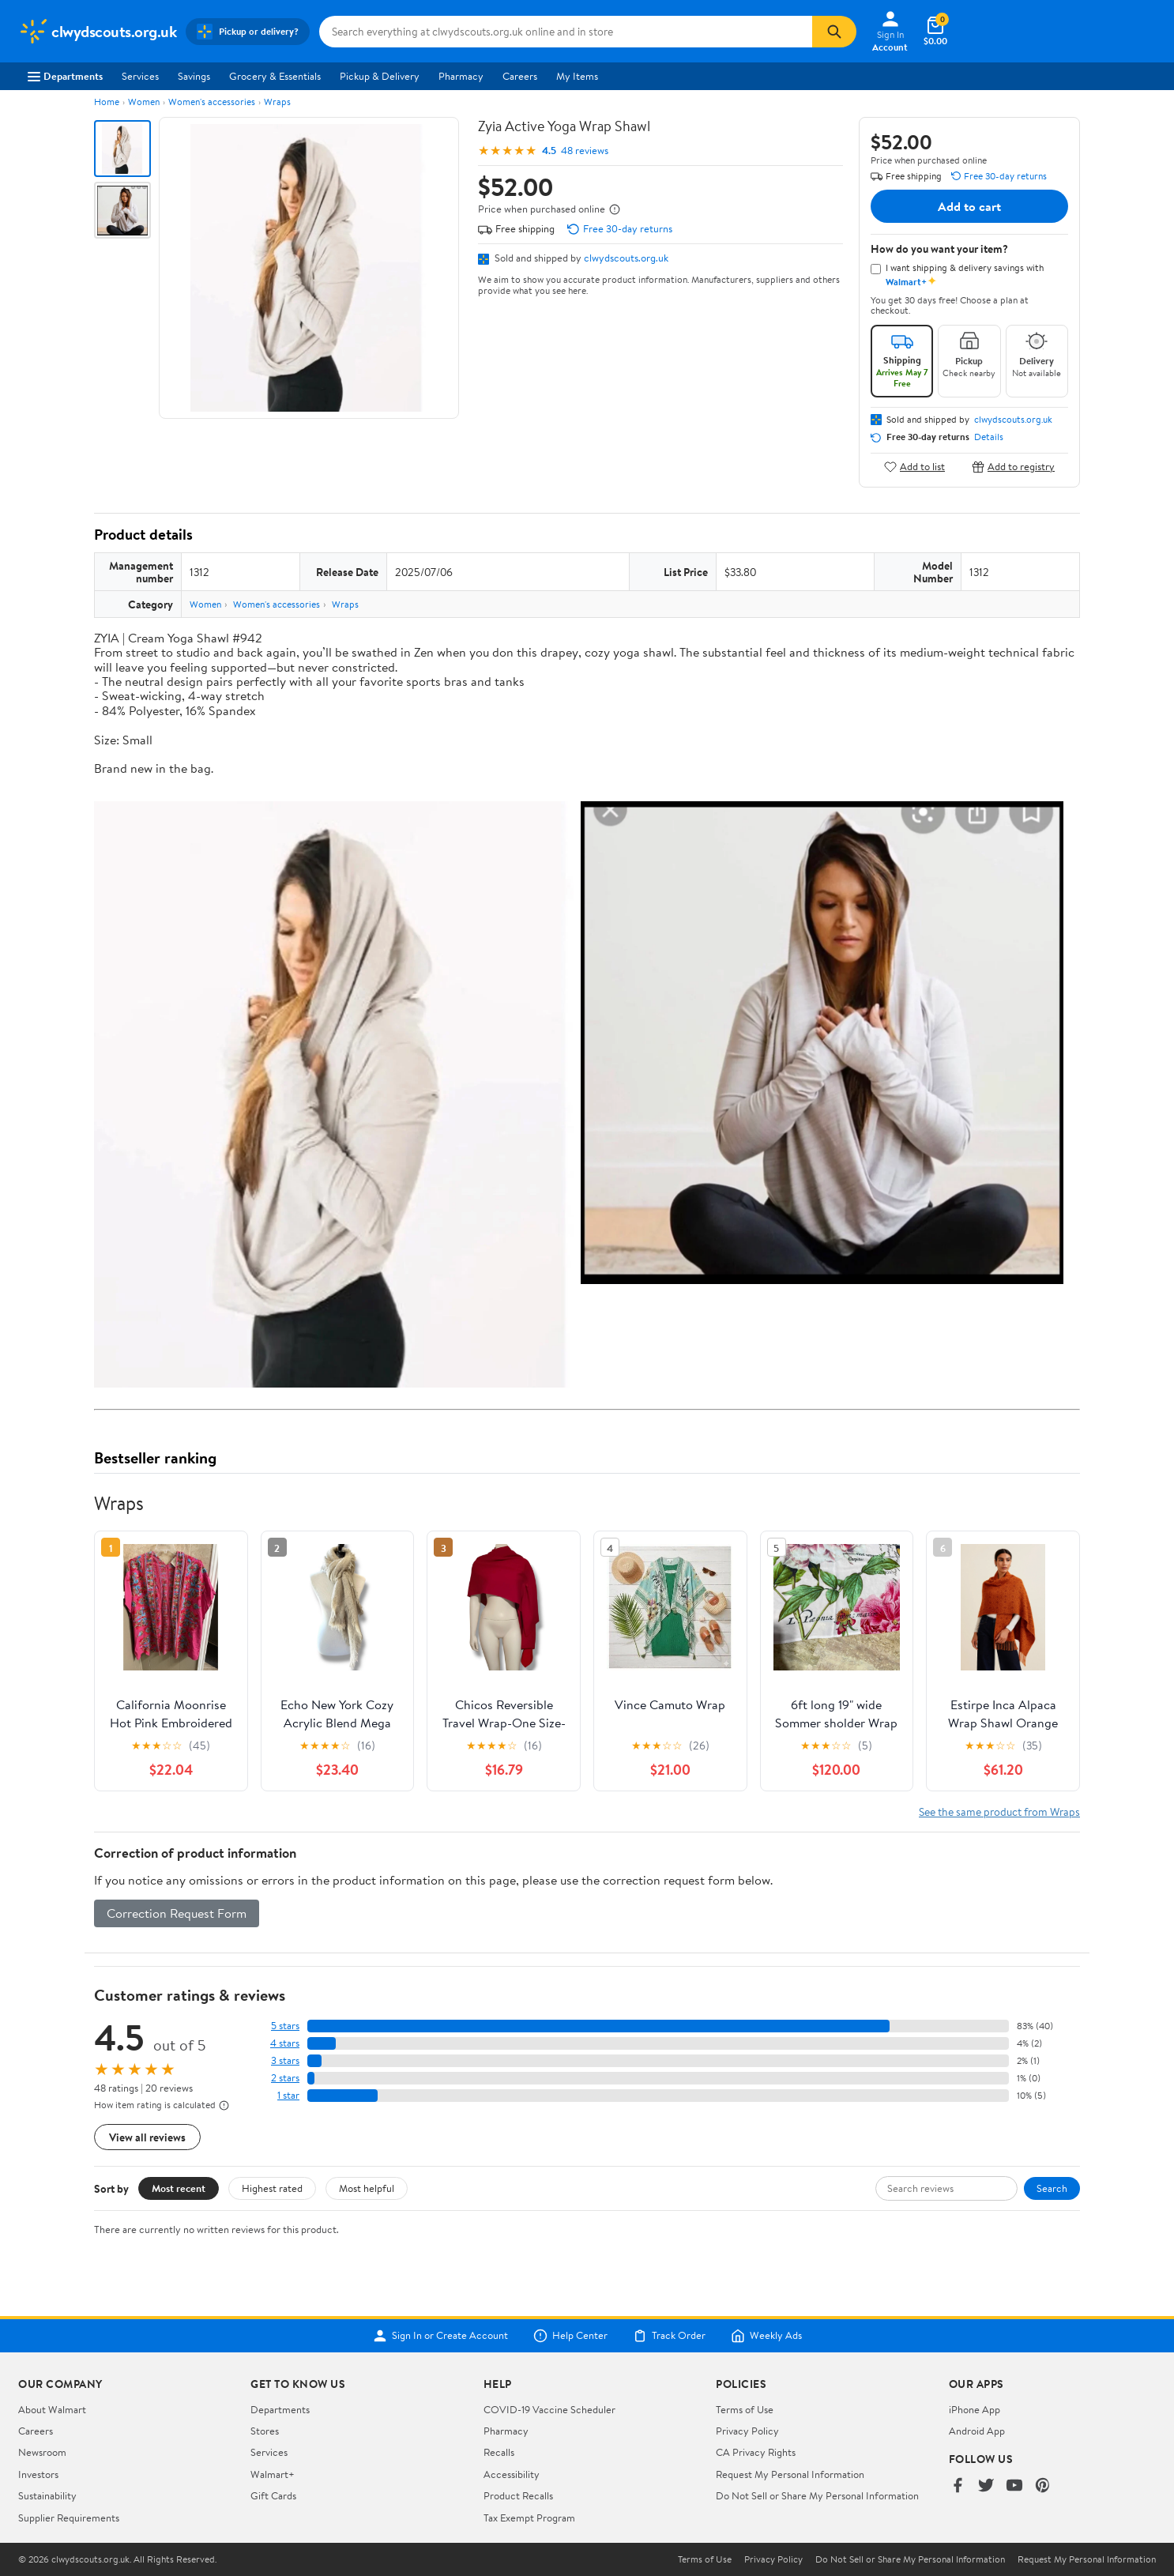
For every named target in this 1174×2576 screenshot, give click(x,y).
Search (1052, 2188)
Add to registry (1013, 466)
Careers (519, 76)
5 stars (285, 2026)
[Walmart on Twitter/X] (986, 2486)
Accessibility (512, 2474)
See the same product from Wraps (999, 1811)
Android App (977, 2430)
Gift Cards (273, 2495)
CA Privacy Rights (756, 2452)
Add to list (914, 466)
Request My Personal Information (790, 2474)
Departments (65, 76)
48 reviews (584, 150)
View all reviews (147, 2137)
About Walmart (52, 2409)
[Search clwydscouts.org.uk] (565, 31)
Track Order (669, 2336)
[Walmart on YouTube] (1014, 2486)
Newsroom (42, 2452)
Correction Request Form (176, 1913)
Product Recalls (518, 2495)
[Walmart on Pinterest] (1043, 2486)
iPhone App (974, 2409)
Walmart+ (272, 2474)
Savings (194, 76)
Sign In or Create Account (440, 2336)
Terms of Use (744, 2409)
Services (140, 76)
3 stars (285, 2060)
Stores (264, 2430)
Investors (38, 2474)
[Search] (834, 31)
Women (144, 101)
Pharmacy (461, 76)
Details (988, 437)
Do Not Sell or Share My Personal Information (817, 2495)
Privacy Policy (747, 2430)
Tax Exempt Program (529, 2517)
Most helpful (366, 2188)
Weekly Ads (766, 2336)
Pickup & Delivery (380, 76)
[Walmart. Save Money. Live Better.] (97, 31)
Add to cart (969, 206)
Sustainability (47, 2495)
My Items (577, 76)
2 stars (285, 2078)
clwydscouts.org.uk (626, 257)
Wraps (277, 101)
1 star (288, 2095)
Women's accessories (211, 101)
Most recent (178, 2188)
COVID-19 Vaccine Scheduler (549, 2409)
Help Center (570, 2336)
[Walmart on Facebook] (957, 2486)
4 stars (284, 2043)
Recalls (499, 2452)
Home (106, 101)
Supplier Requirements (68, 2517)
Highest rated (272, 2188)
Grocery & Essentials (275, 76)
